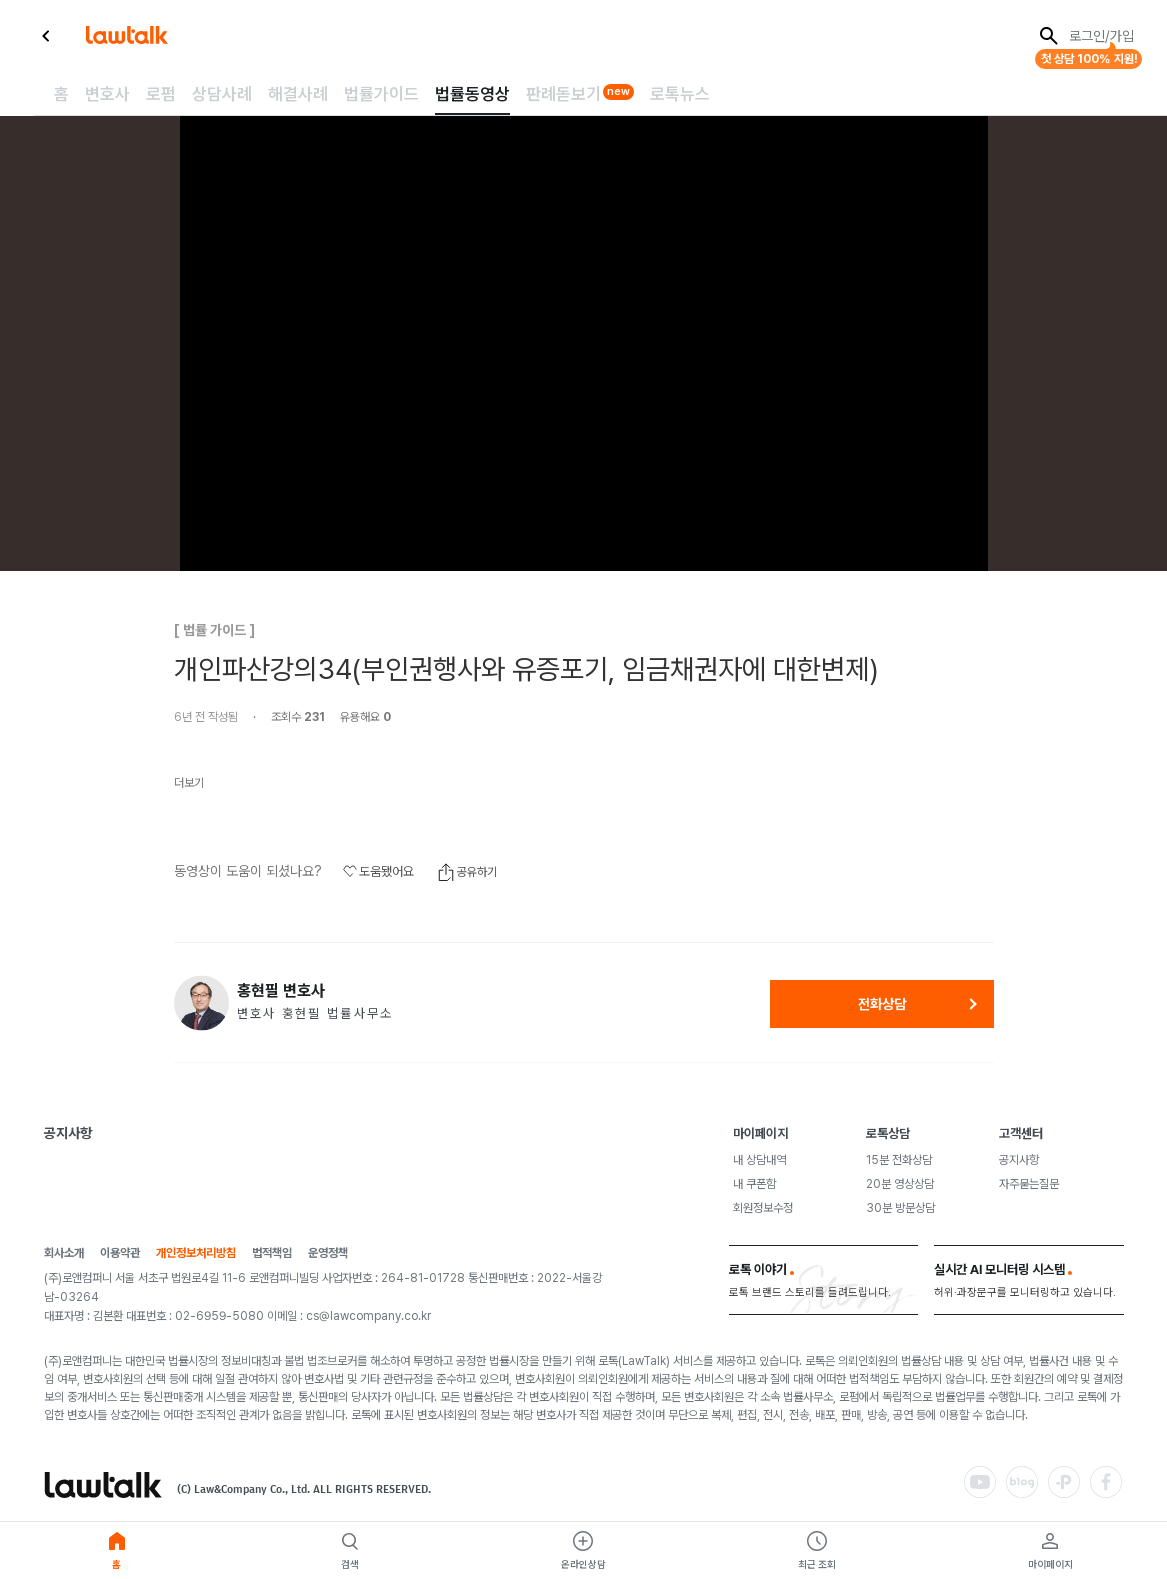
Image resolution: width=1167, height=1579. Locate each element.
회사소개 (64, 1253)
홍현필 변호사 (281, 991)
